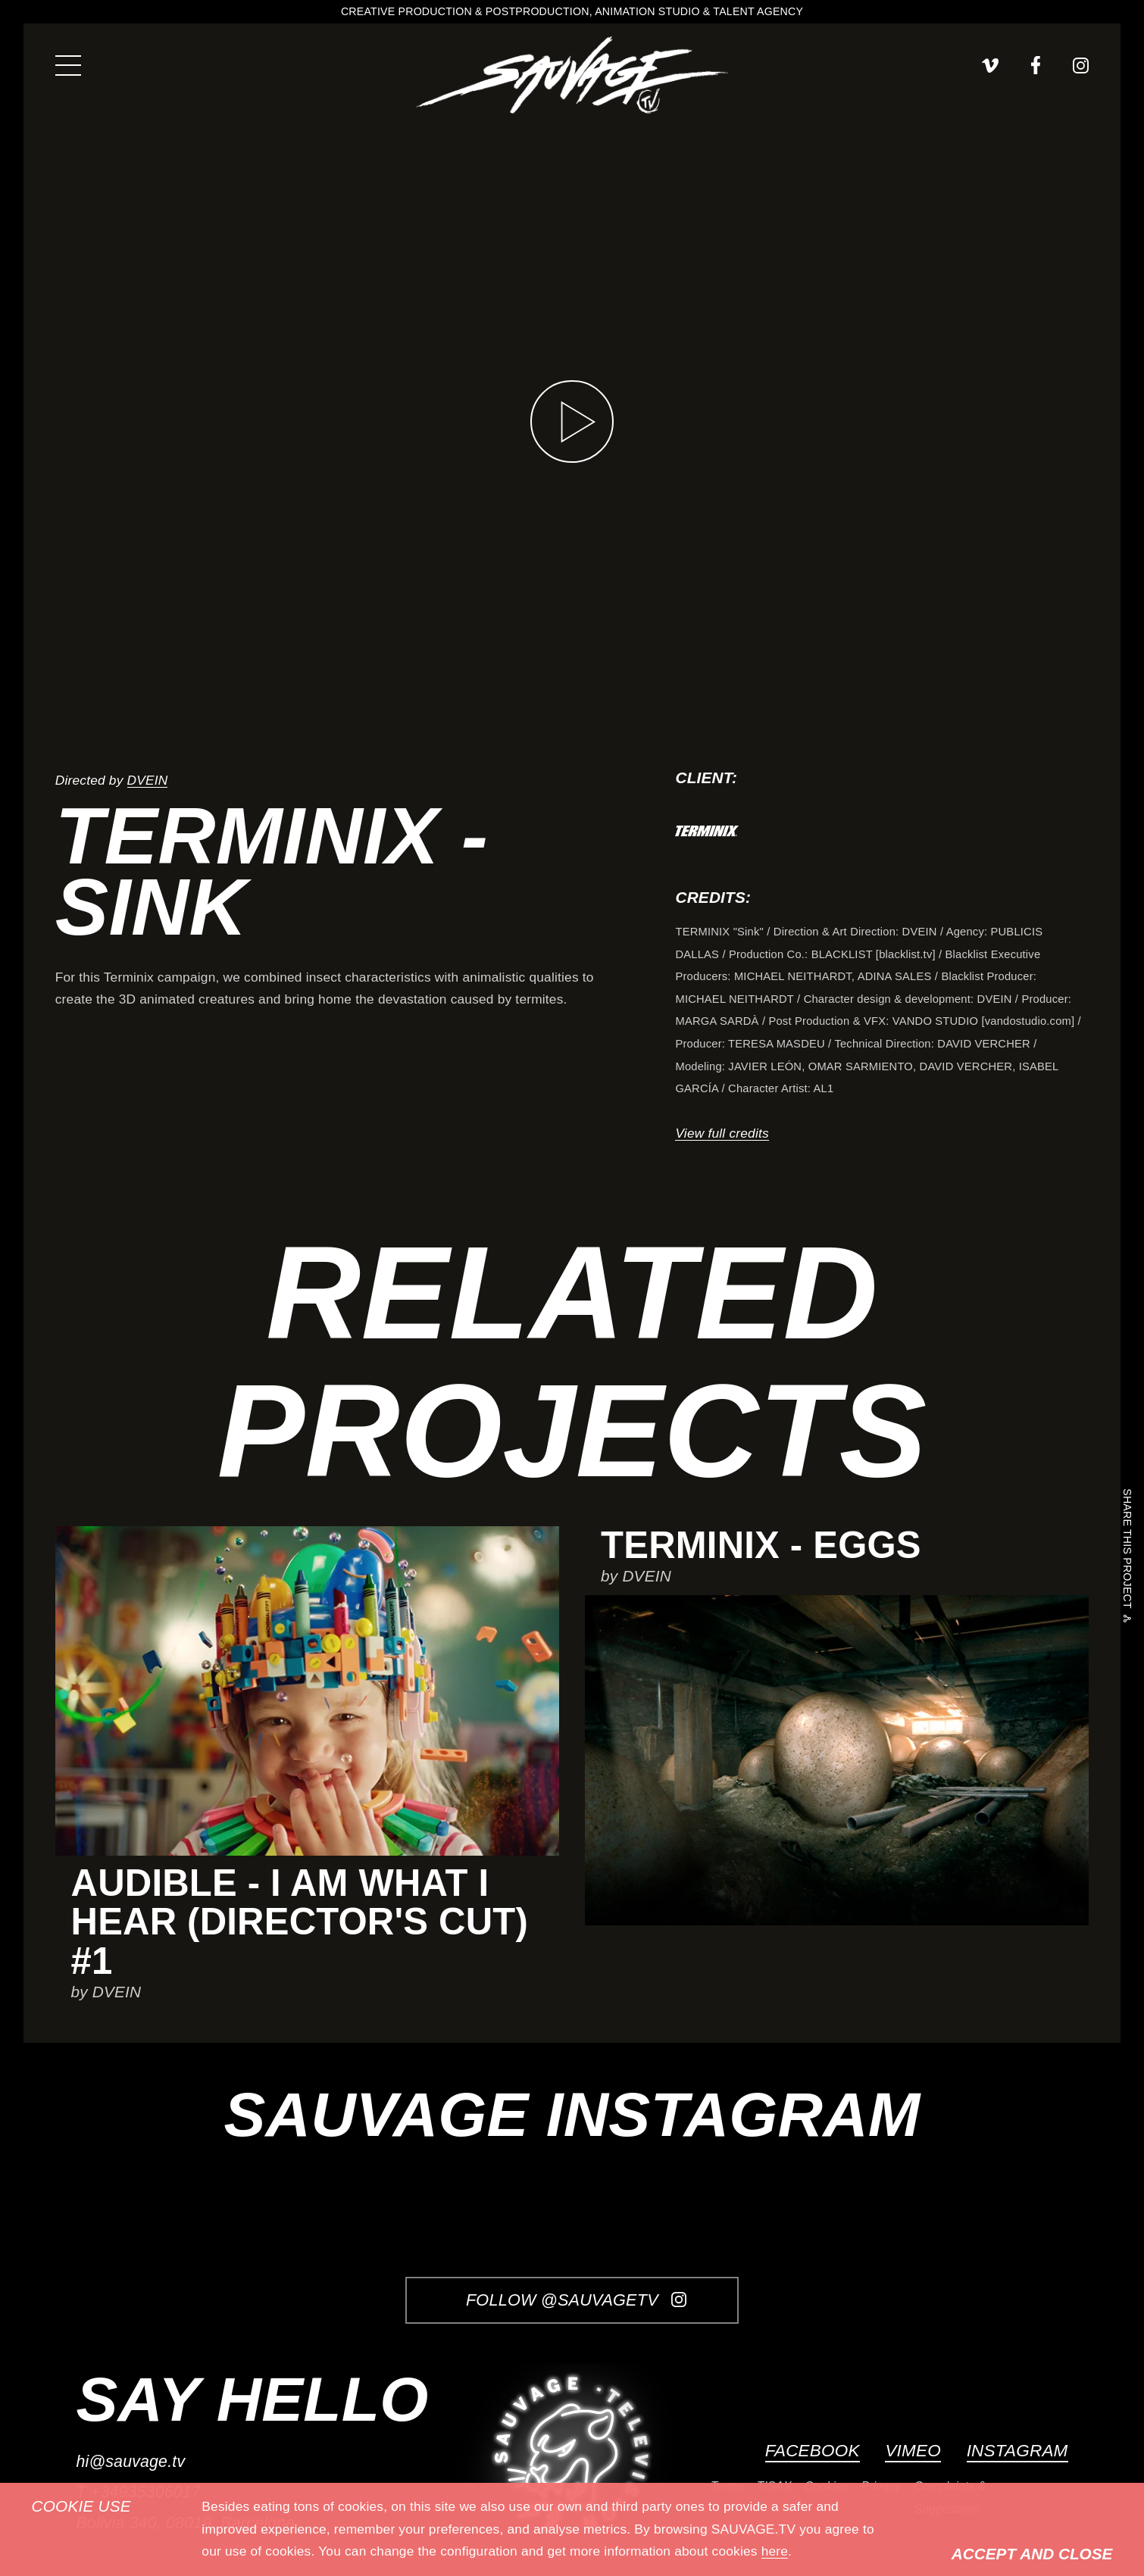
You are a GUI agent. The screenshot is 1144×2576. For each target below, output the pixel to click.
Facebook (812, 2450)
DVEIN (147, 780)
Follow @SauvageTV (576, 2299)
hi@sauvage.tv (130, 2462)
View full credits (721, 1133)
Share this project (1127, 1551)
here (774, 2551)
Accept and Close (1032, 2553)
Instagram (1017, 2450)
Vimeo (913, 2450)
